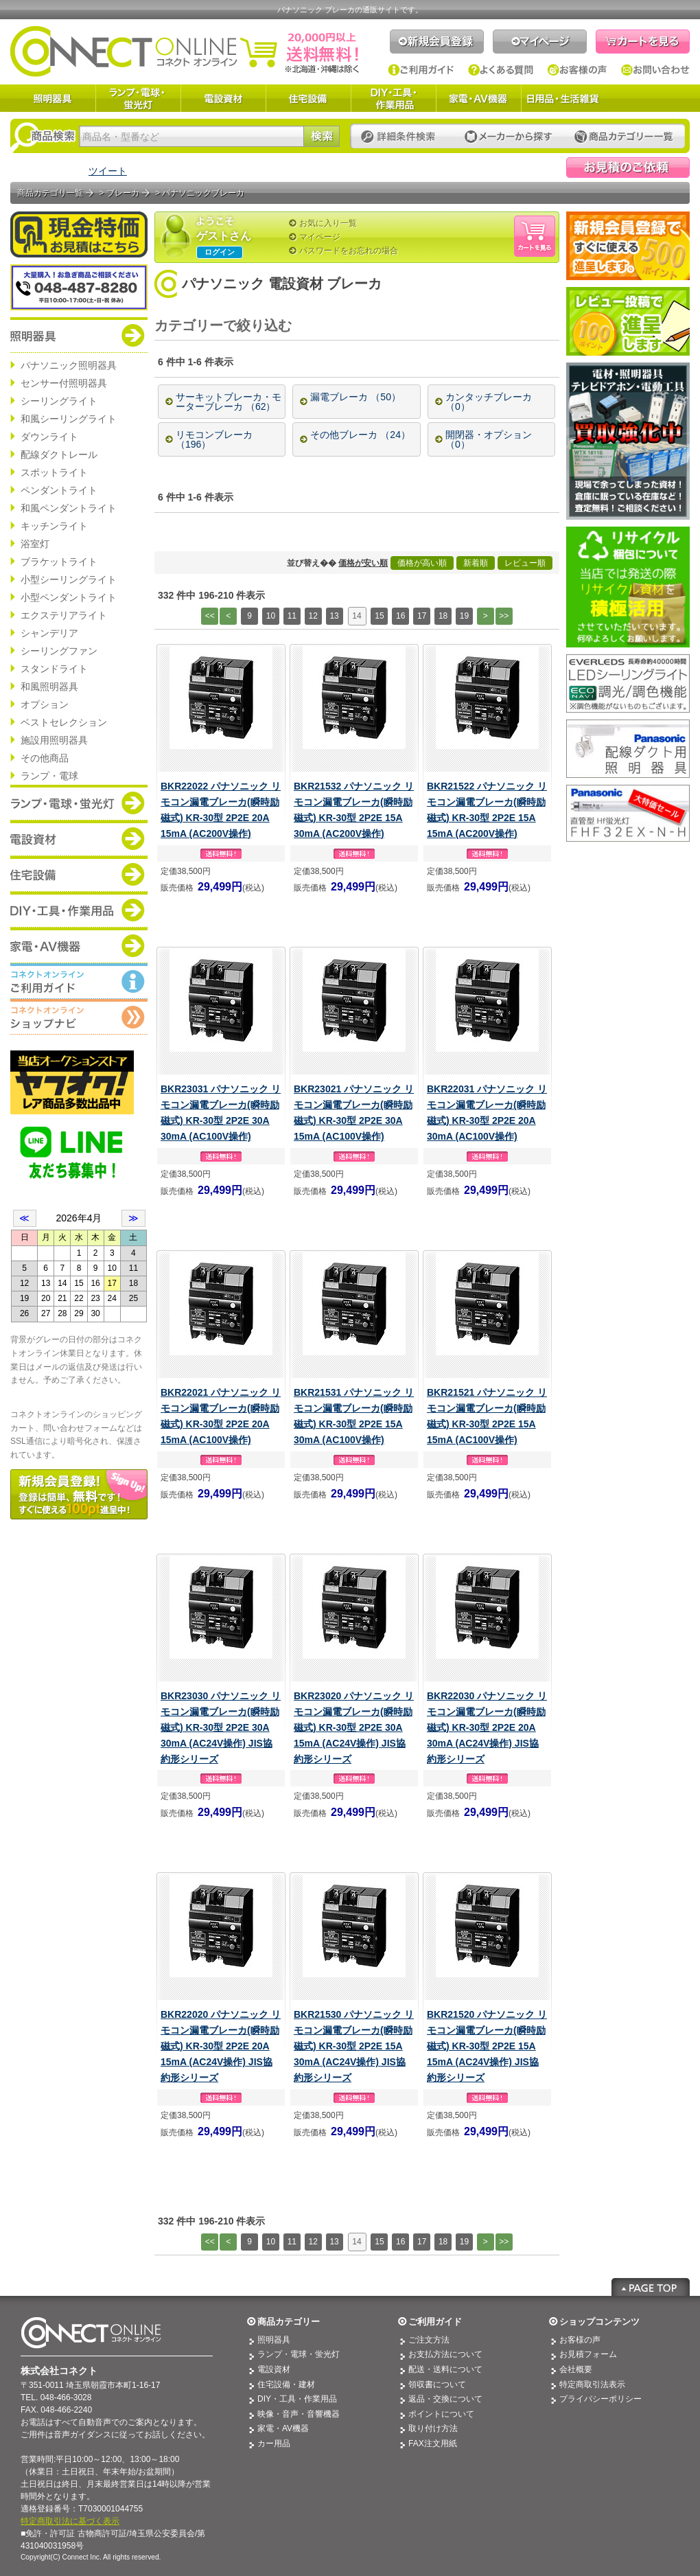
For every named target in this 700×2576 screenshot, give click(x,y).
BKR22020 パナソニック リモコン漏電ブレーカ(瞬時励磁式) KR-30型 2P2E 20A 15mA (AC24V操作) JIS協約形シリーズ (221, 2046)
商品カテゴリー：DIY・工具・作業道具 (79, 910)
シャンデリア (49, 633)
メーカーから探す (508, 137)
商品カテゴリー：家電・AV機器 (79, 945)
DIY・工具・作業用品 (393, 98)
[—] (339, 326)
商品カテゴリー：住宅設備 (79, 874)
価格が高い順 (422, 563)
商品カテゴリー (288, 2321)
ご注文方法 (429, 2340)
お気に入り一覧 (328, 223)
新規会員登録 (437, 42)
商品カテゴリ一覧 (50, 193)
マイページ (540, 42)
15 (379, 616)
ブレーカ (122, 193)
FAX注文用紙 (432, 2443)
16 (400, 616)
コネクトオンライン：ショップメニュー (79, 1017)
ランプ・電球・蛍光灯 (137, 98)
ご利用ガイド (421, 70)
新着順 (475, 563)
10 (270, 616)
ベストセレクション (64, 722)
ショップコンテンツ (599, 2321)
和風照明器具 (49, 686)
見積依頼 (628, 167)
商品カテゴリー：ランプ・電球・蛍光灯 (79, 802)
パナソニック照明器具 (69, 365)
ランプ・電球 (49, 775)
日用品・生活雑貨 (563, 98)
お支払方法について (445, 2354)
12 (313, 616)
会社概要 (575, 2369)
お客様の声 (577, 70)
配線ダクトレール (59, 454)
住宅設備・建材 (286, 2384)
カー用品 (273, 2443)
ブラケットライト (59, 561)
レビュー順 (525, 563)
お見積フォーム (588, 2354)
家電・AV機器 (478, 98)
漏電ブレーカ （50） (355, 396)
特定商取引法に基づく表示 (70, 2521)
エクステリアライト (64, 615)
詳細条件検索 (401, 137)
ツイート (108, 170)
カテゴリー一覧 (624, 137)
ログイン (220, 252)
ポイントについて (441, 2414)
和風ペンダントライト (69, 508)
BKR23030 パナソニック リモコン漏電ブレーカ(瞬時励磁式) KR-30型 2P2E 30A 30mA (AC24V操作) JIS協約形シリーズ (221, 1727)
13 (333, 616)
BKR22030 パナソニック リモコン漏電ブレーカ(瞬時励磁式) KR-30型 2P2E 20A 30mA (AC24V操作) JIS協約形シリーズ (487, 1727)
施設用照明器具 (54, 740)
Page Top (650, 2287)
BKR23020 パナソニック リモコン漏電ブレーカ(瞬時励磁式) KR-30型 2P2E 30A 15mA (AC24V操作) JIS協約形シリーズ (354, 1727)
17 (421, 616)
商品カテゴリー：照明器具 (79, 335)
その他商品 (45, 757)
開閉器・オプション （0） (488, 439)
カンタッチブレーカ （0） (488, 401)
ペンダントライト (59, 490)
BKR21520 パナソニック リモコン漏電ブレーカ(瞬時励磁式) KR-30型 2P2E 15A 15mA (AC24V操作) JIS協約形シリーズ (487, 2046)
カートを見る (643, 42)
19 (464, 616)
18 (443, 616)
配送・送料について (445, 2369)
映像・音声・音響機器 (298, 2414)
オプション (45, 704)
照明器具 (52, 98)
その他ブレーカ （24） (360, 434)
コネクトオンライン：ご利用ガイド (79, 981)
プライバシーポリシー (600, 2399)
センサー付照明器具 (64, 383)
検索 (321, 136)
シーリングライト (59, 400)
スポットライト (54, 472)
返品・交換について (445, 2399)
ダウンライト (49, 436)
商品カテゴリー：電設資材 (79, 838)
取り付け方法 (433, 2428)
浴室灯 (35, 543)
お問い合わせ (655, 70)
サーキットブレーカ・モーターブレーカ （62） (228, 401)
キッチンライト (54, 525)
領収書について (437, 2384)
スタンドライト (54, 668)
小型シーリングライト (69, 579)
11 (292, 616)
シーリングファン (59, 650)
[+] (309, 326)
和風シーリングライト (69, 418)
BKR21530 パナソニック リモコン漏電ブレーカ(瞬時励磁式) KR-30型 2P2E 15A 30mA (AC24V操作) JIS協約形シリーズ (354, 2046)
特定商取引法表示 (592, 2384)
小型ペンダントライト (69, 597)
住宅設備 (308, 98)
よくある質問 (501, 70)
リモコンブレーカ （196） (214, 439)
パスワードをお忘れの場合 (348, 250)
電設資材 (223, 98)
